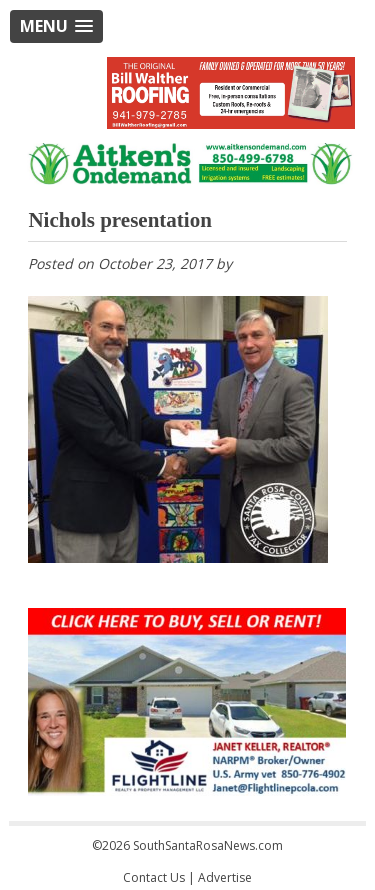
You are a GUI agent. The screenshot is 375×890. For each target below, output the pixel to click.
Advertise (225, 877)
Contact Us (154, 877)
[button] (56, 26)
